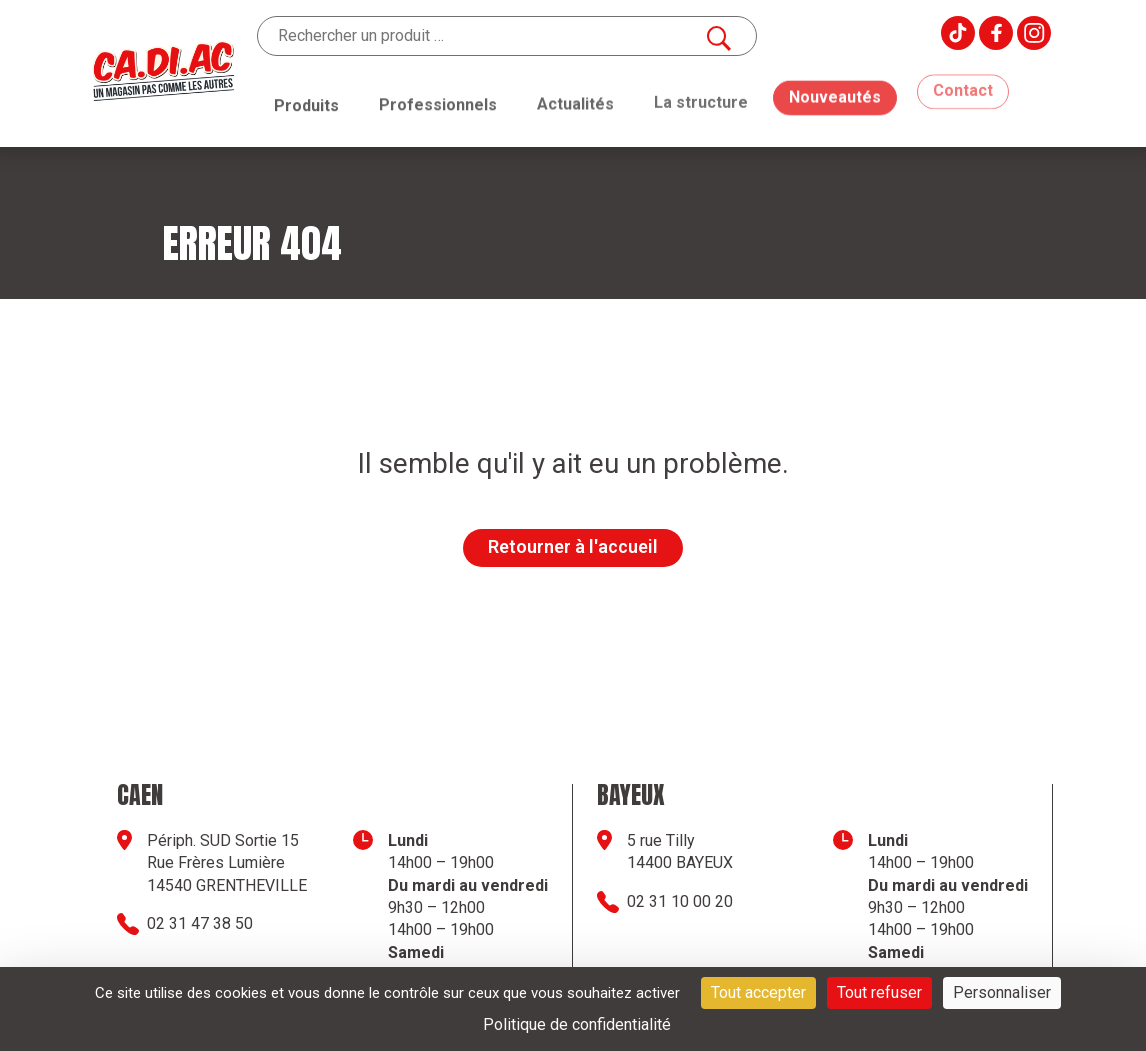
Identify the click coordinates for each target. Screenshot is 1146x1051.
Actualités (575, 99)
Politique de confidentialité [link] (577, 1024)
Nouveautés (835, 80)
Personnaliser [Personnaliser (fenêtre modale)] (1002, 992)
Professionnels (438, 102)
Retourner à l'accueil (573, 546)
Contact (963, 75)
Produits (306, 104)
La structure (701, 94)
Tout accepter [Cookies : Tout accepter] (758, 992)
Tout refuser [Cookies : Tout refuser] (879, 992)
